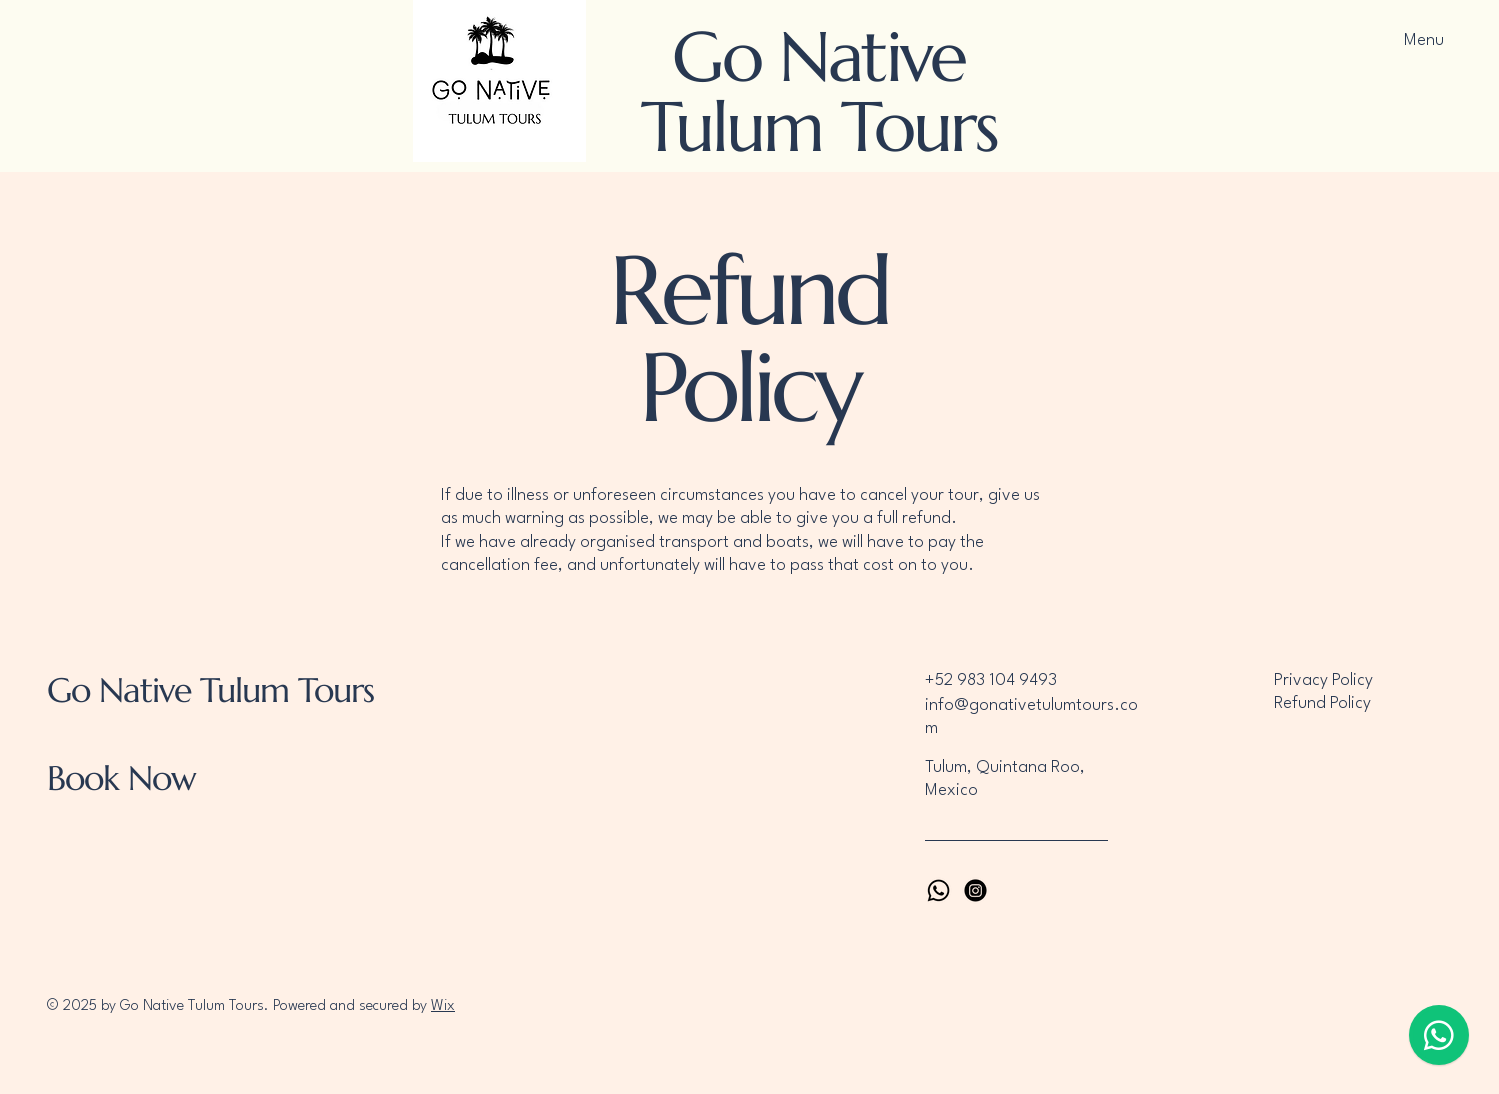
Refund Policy (1322, 703)
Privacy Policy (1323, 680)
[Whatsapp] (938, 890)
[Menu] (1419, 40)
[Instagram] (975, 890)
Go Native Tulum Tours (819, 92)
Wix (443, 1006)
